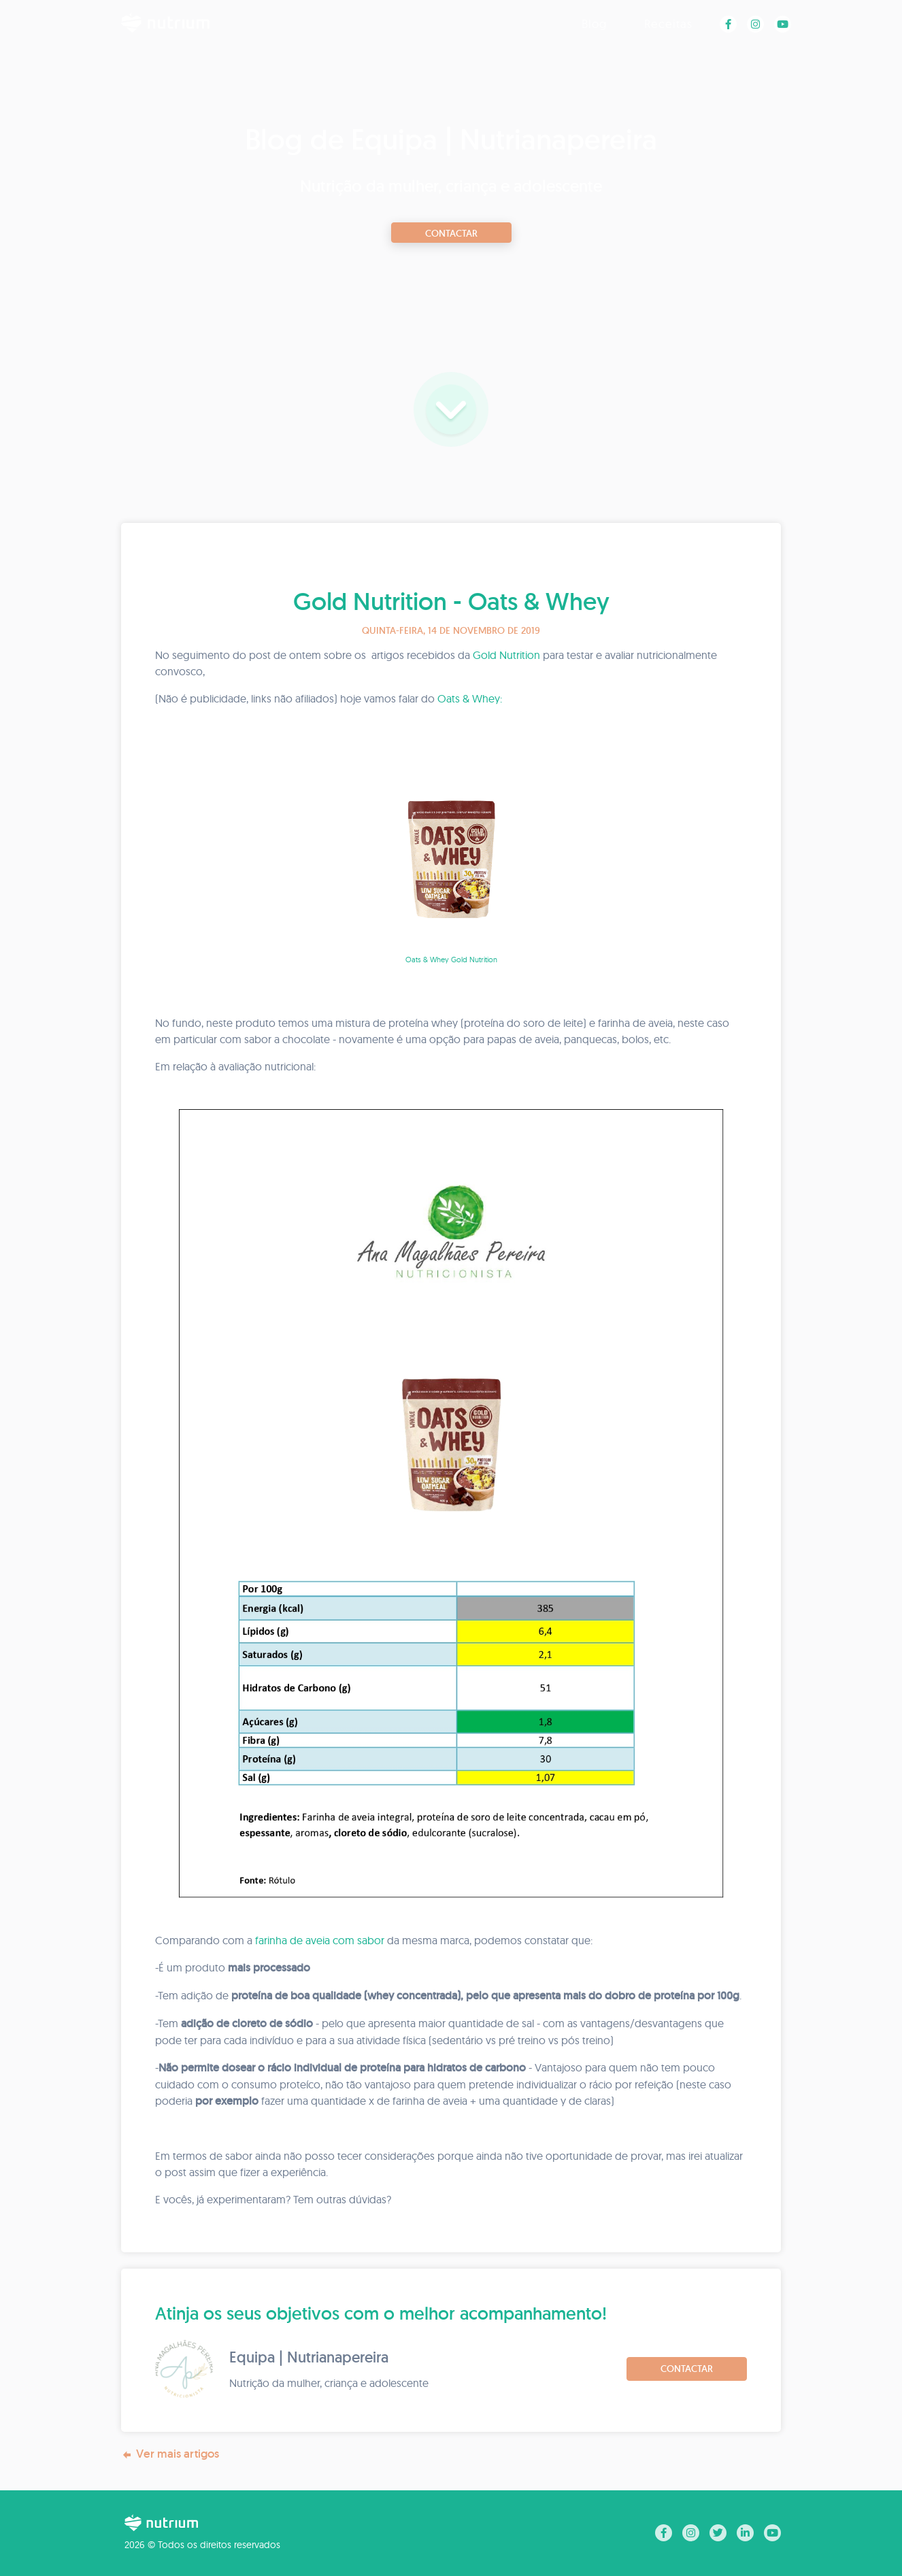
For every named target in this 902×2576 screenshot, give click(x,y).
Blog (594, 23)
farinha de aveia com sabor (319, 1940)
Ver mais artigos (170, 2453)
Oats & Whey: (469, 698)
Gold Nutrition (506, 655)
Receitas (668, 23)
